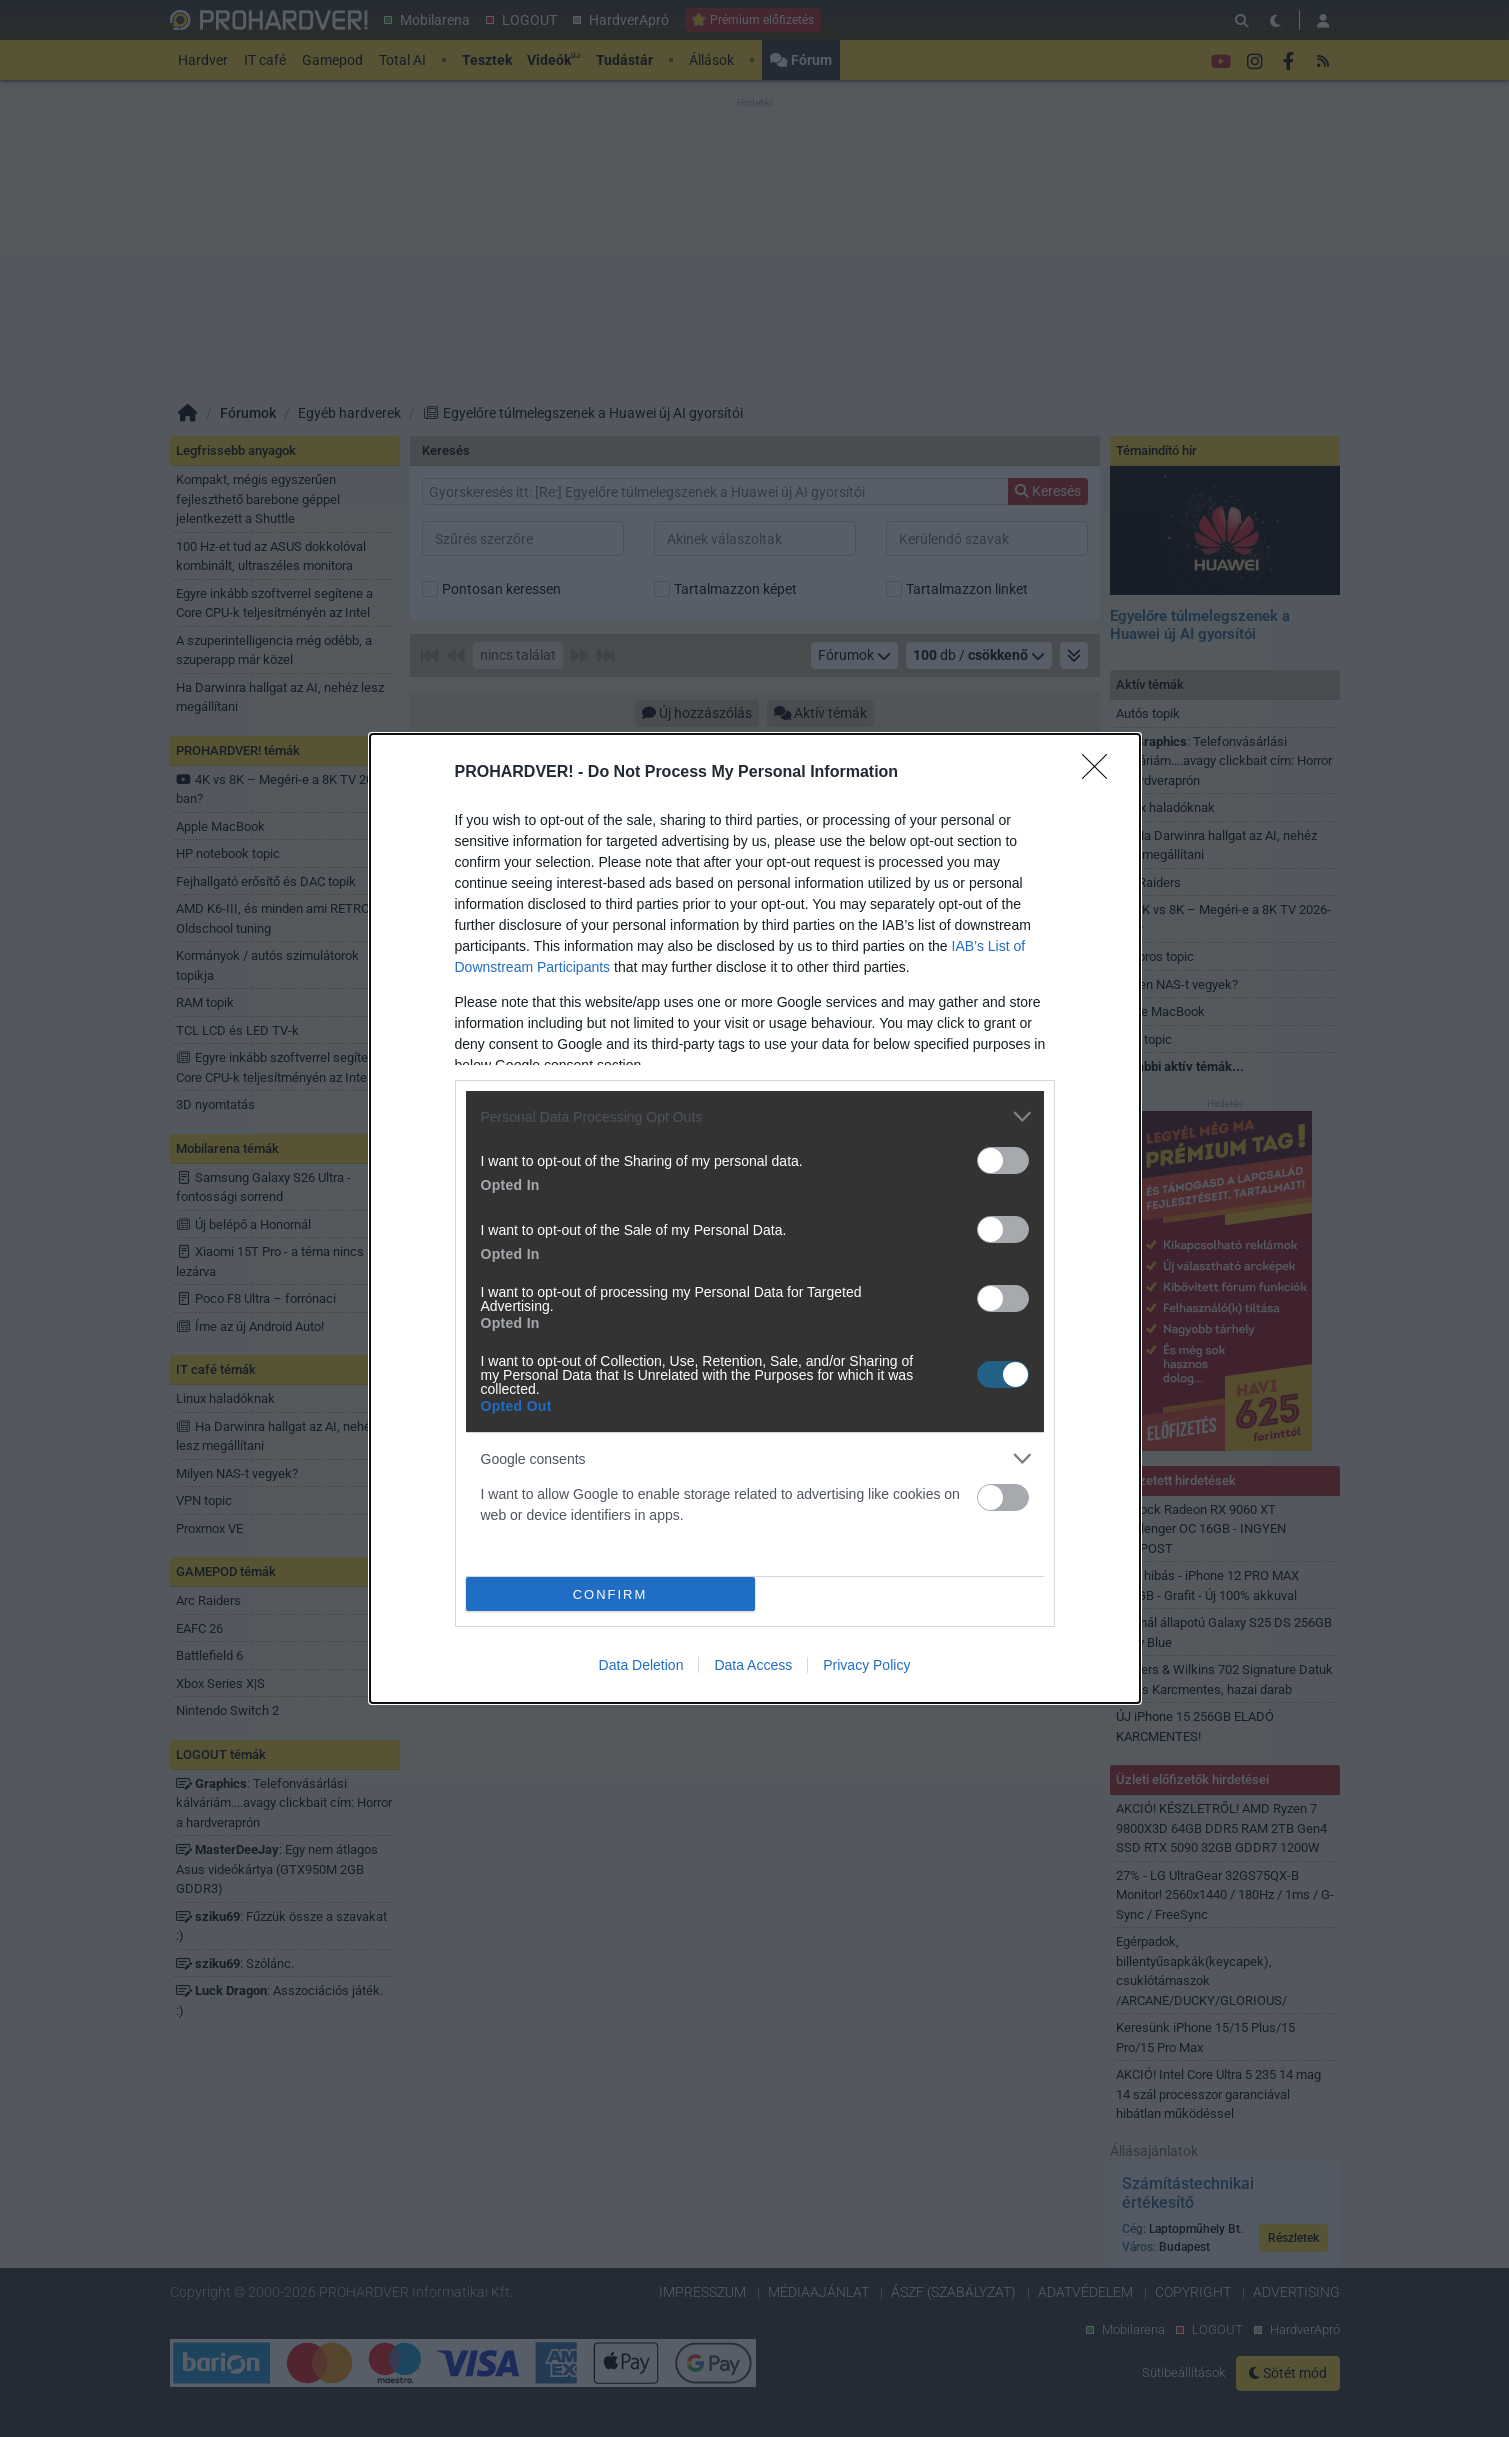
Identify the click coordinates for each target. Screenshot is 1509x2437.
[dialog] (755, 1218)
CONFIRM (610, 1594)
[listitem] (755, 1116)
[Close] (1101, 773)
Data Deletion (641, 1665)
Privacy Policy (866, 1665)
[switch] (1003, 1160)
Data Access (753, 1665)
